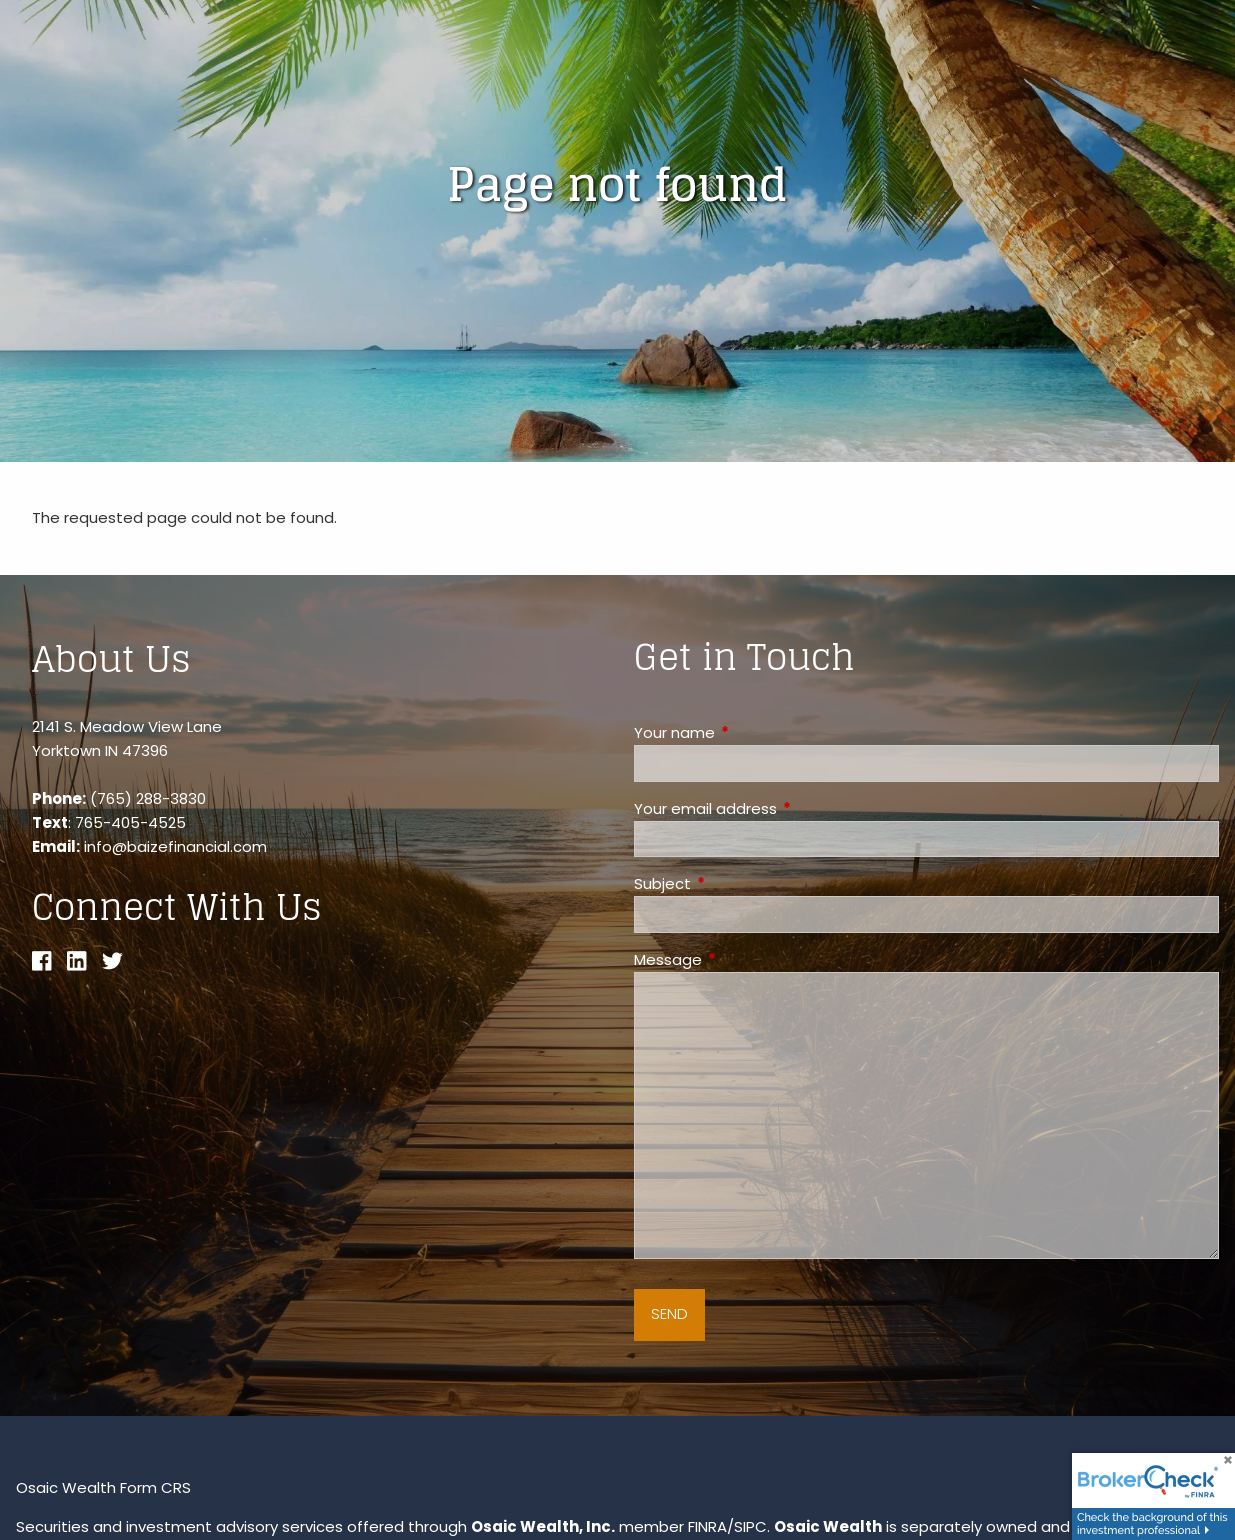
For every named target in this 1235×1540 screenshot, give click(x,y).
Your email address (782, 808)
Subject (739, 883)
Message (744, 959)
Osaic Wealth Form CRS (103, 1487)
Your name (751, 732)
